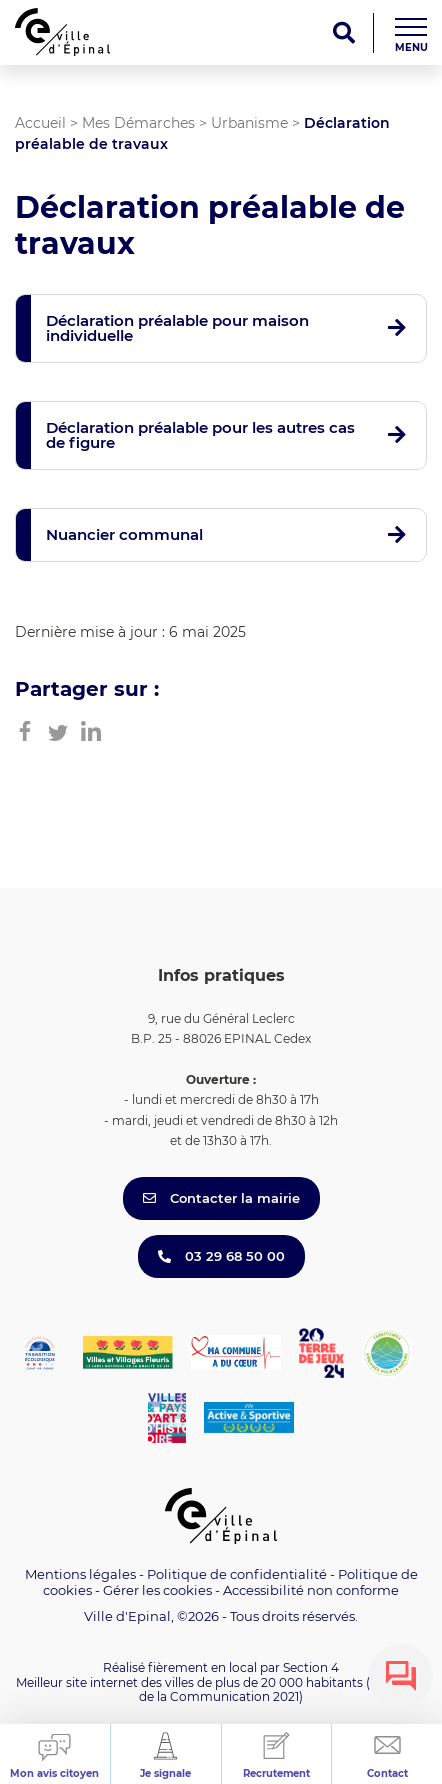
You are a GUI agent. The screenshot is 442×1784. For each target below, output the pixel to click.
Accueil (40, 123)
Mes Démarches (138, 123)
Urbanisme (249, 123)
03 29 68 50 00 (221, 1256)
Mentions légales (80, 1574)
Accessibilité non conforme (311, 1590)
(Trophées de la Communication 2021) (282, 1689)
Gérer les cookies (157, 1590)
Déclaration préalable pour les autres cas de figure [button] (200, 435)
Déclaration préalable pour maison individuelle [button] (177, 328)
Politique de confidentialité (237, 1574)
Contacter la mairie (221, 1198)
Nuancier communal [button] (124, 534)
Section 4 (311, 1667)
